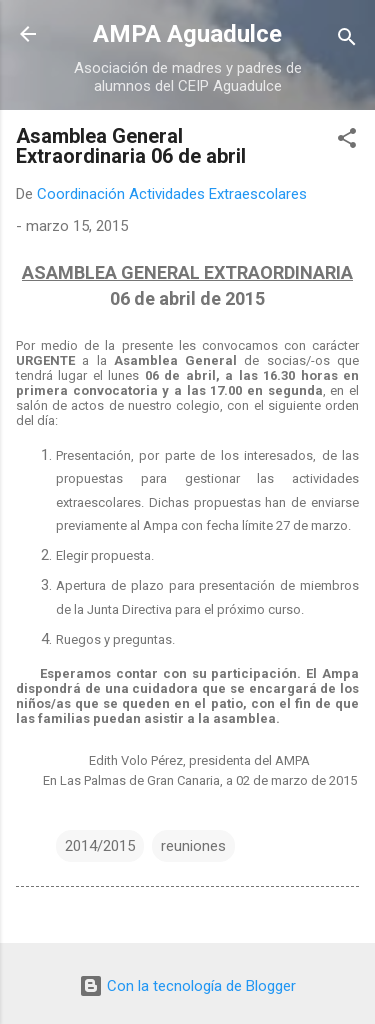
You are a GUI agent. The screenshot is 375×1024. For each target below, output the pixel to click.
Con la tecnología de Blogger (187, 986)
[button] (347, 141)
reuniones (193, 846)
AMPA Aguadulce (187, 34)
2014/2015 (100, 846)
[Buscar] (347, 40)
